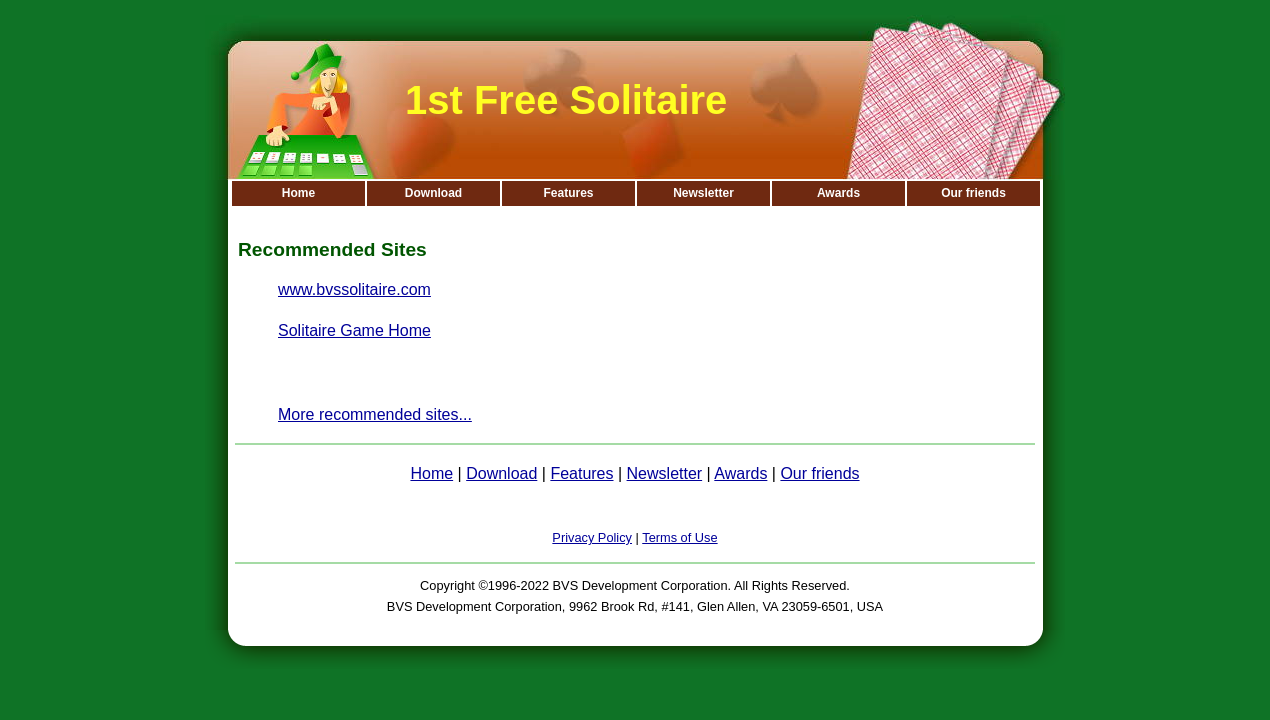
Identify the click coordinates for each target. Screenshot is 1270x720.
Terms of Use (679, 537)
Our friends (973, 193)
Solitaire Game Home (354, 330)
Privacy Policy (592, 537)
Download (433, 193)
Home (298, 193)
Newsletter (703, 193)
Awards (838, 193)
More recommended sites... (375, 414)
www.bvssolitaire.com (354, 289)
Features (568, 193)
